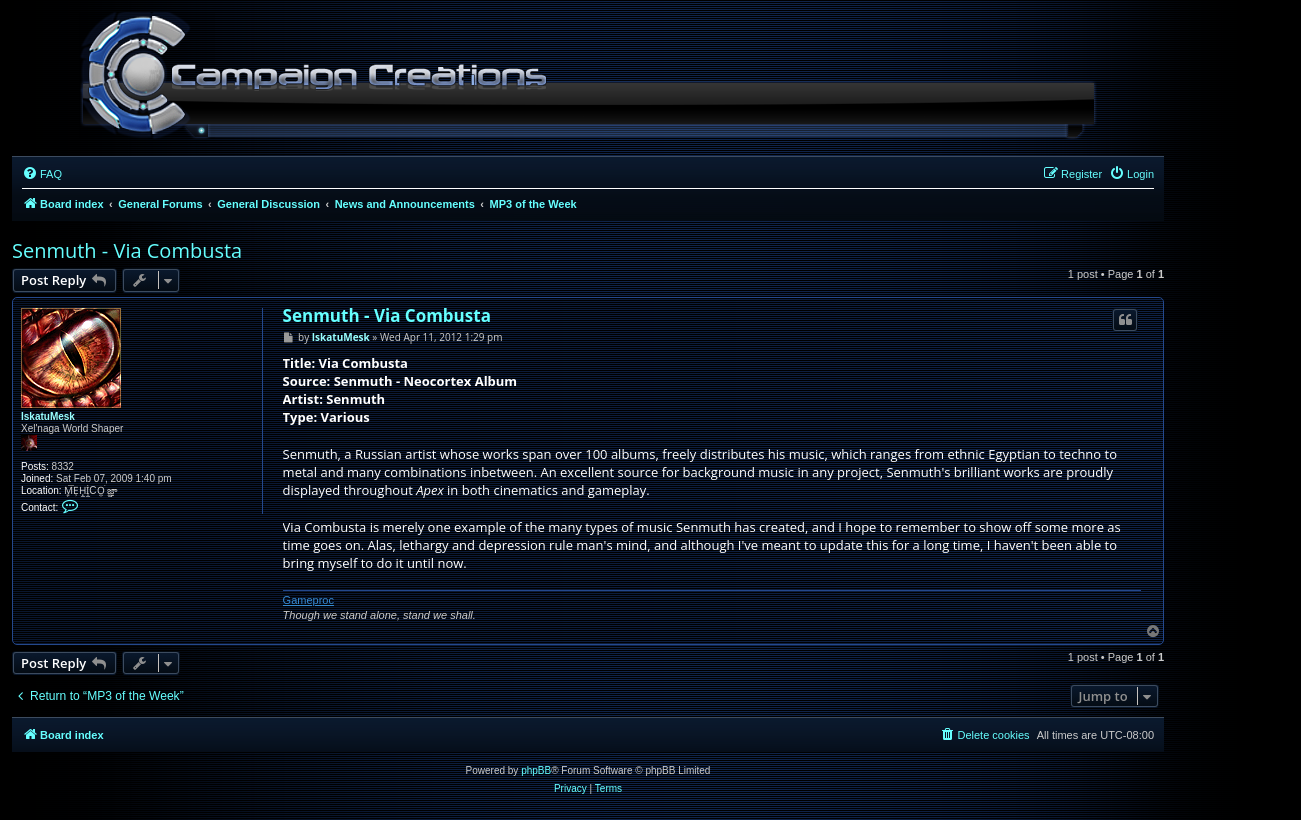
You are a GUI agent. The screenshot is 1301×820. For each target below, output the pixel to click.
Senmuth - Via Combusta (127, 250)
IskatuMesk (48, 416)
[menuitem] (42, 174)
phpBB (536, 770)
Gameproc (308, 600)
